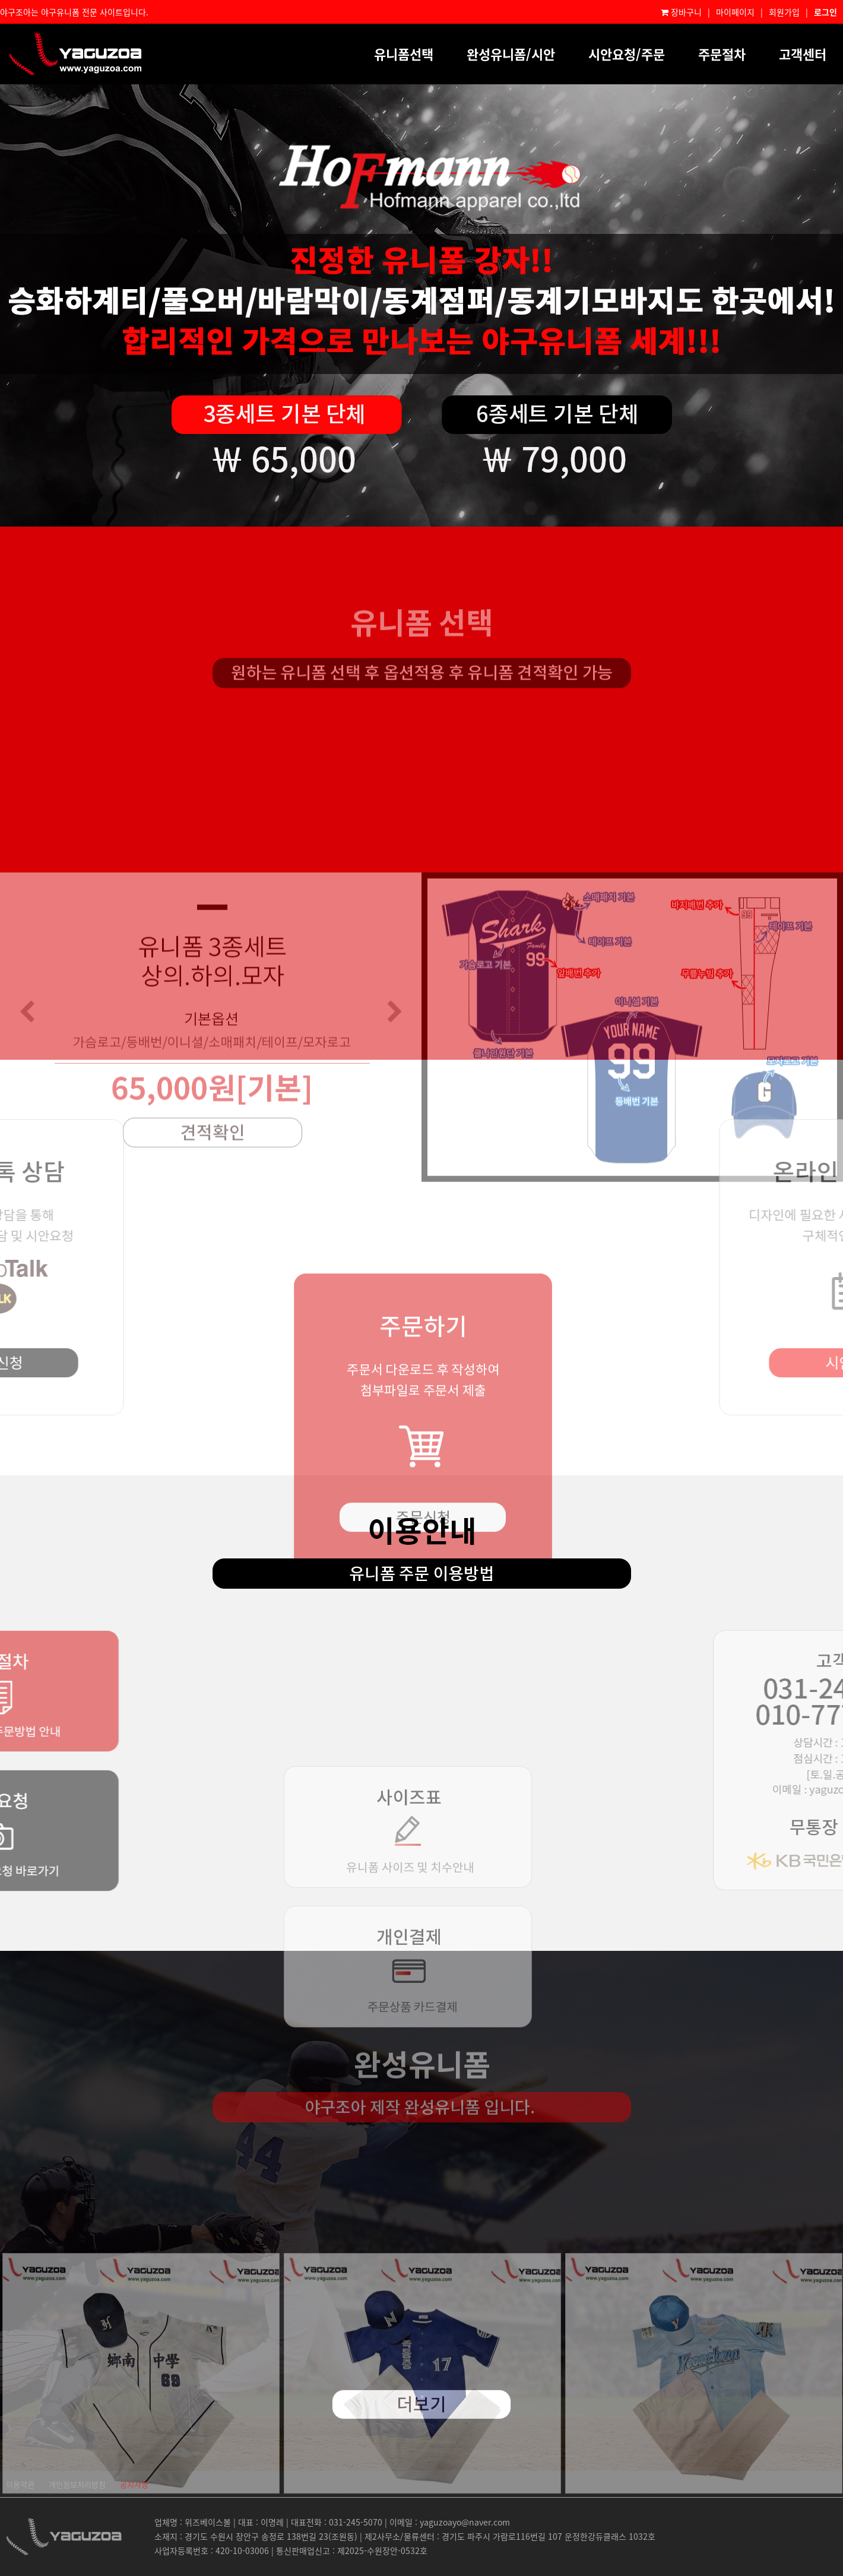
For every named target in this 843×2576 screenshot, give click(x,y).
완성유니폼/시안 (511, 54)
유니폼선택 (403, 54)
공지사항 (134, 2484)
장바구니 (681, 12)
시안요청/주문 (626, 54)
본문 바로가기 (0, 0)
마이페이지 (735, 12)
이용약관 (20, 2484)
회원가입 (784, 12)
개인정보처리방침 (77, 2484)
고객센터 (802, 54)
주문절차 (722, 54)
